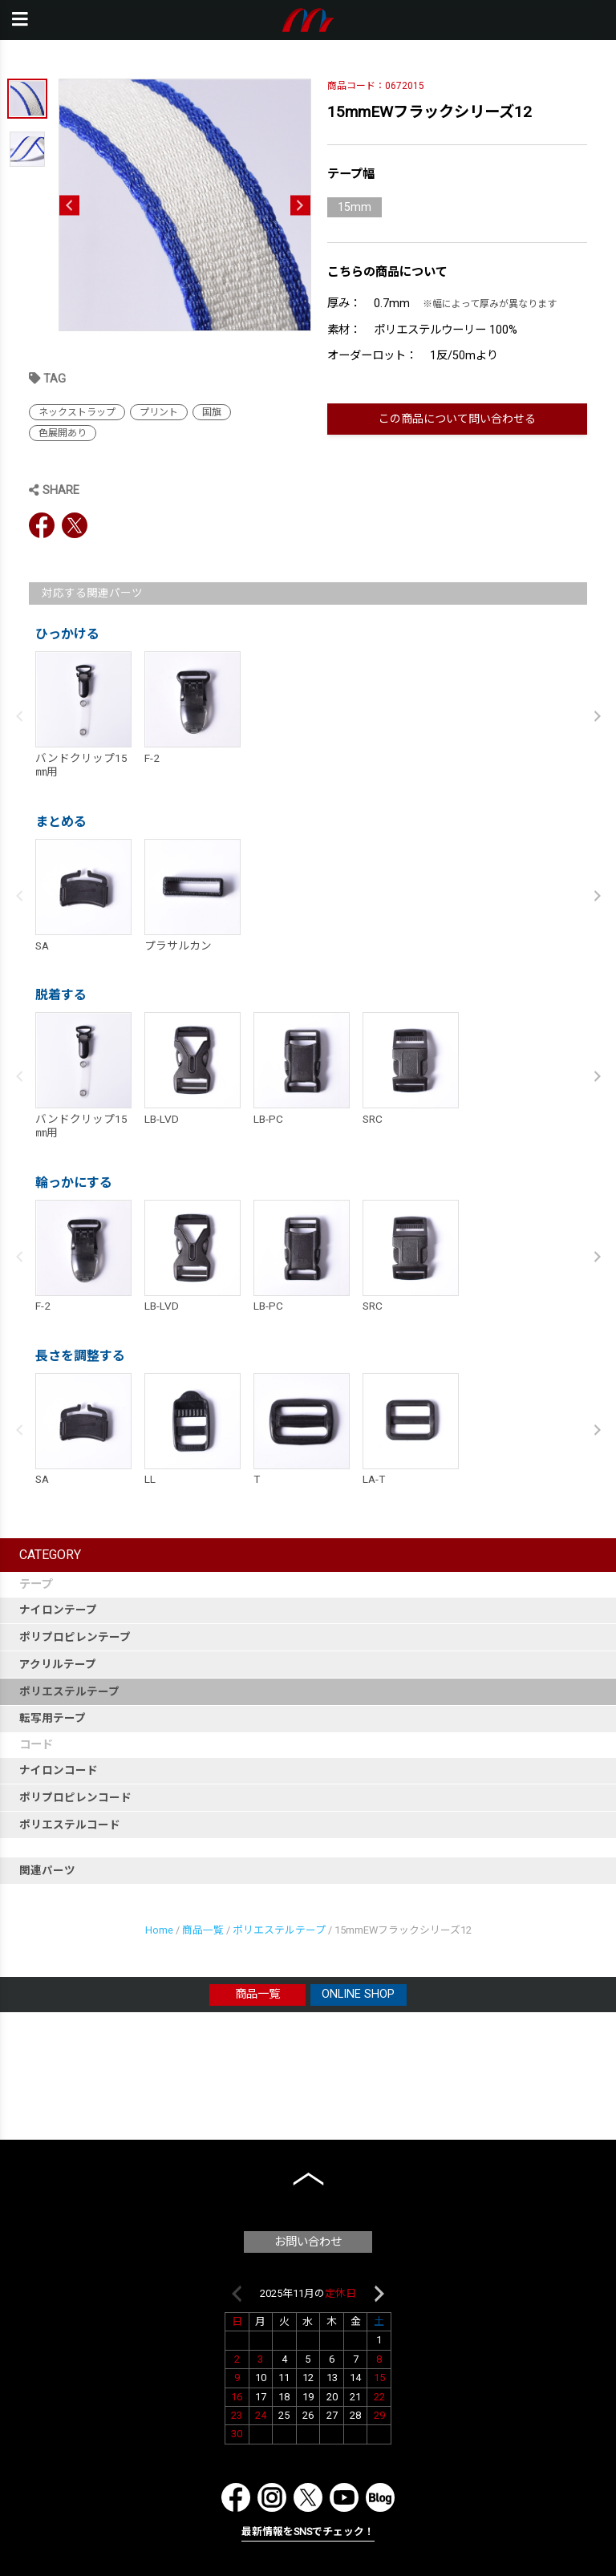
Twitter (74, 525)
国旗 (211, 412)
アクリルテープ (57, 1664)
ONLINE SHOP (358, 1994)
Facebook (42, 525)
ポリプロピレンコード (75, 1797)
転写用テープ (52, 1717)
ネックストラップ (77, 412)
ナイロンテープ (58, 1609)
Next (300, 205)
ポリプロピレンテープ (75, 1636)
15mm (354, 207)
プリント (159, 412)
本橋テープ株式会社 (308, 20)
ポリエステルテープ (69, 1691)
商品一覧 (203, 1930)
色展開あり (62, 433)
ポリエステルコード (69, 1824)
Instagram (271, 2497)
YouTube (344, 2497)
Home (159, 1930)
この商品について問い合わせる (457, 418)
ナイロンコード (58, 1770)
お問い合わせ (308, 2242)
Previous (69, 205)
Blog (380, 2497)
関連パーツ (47, 1870)
